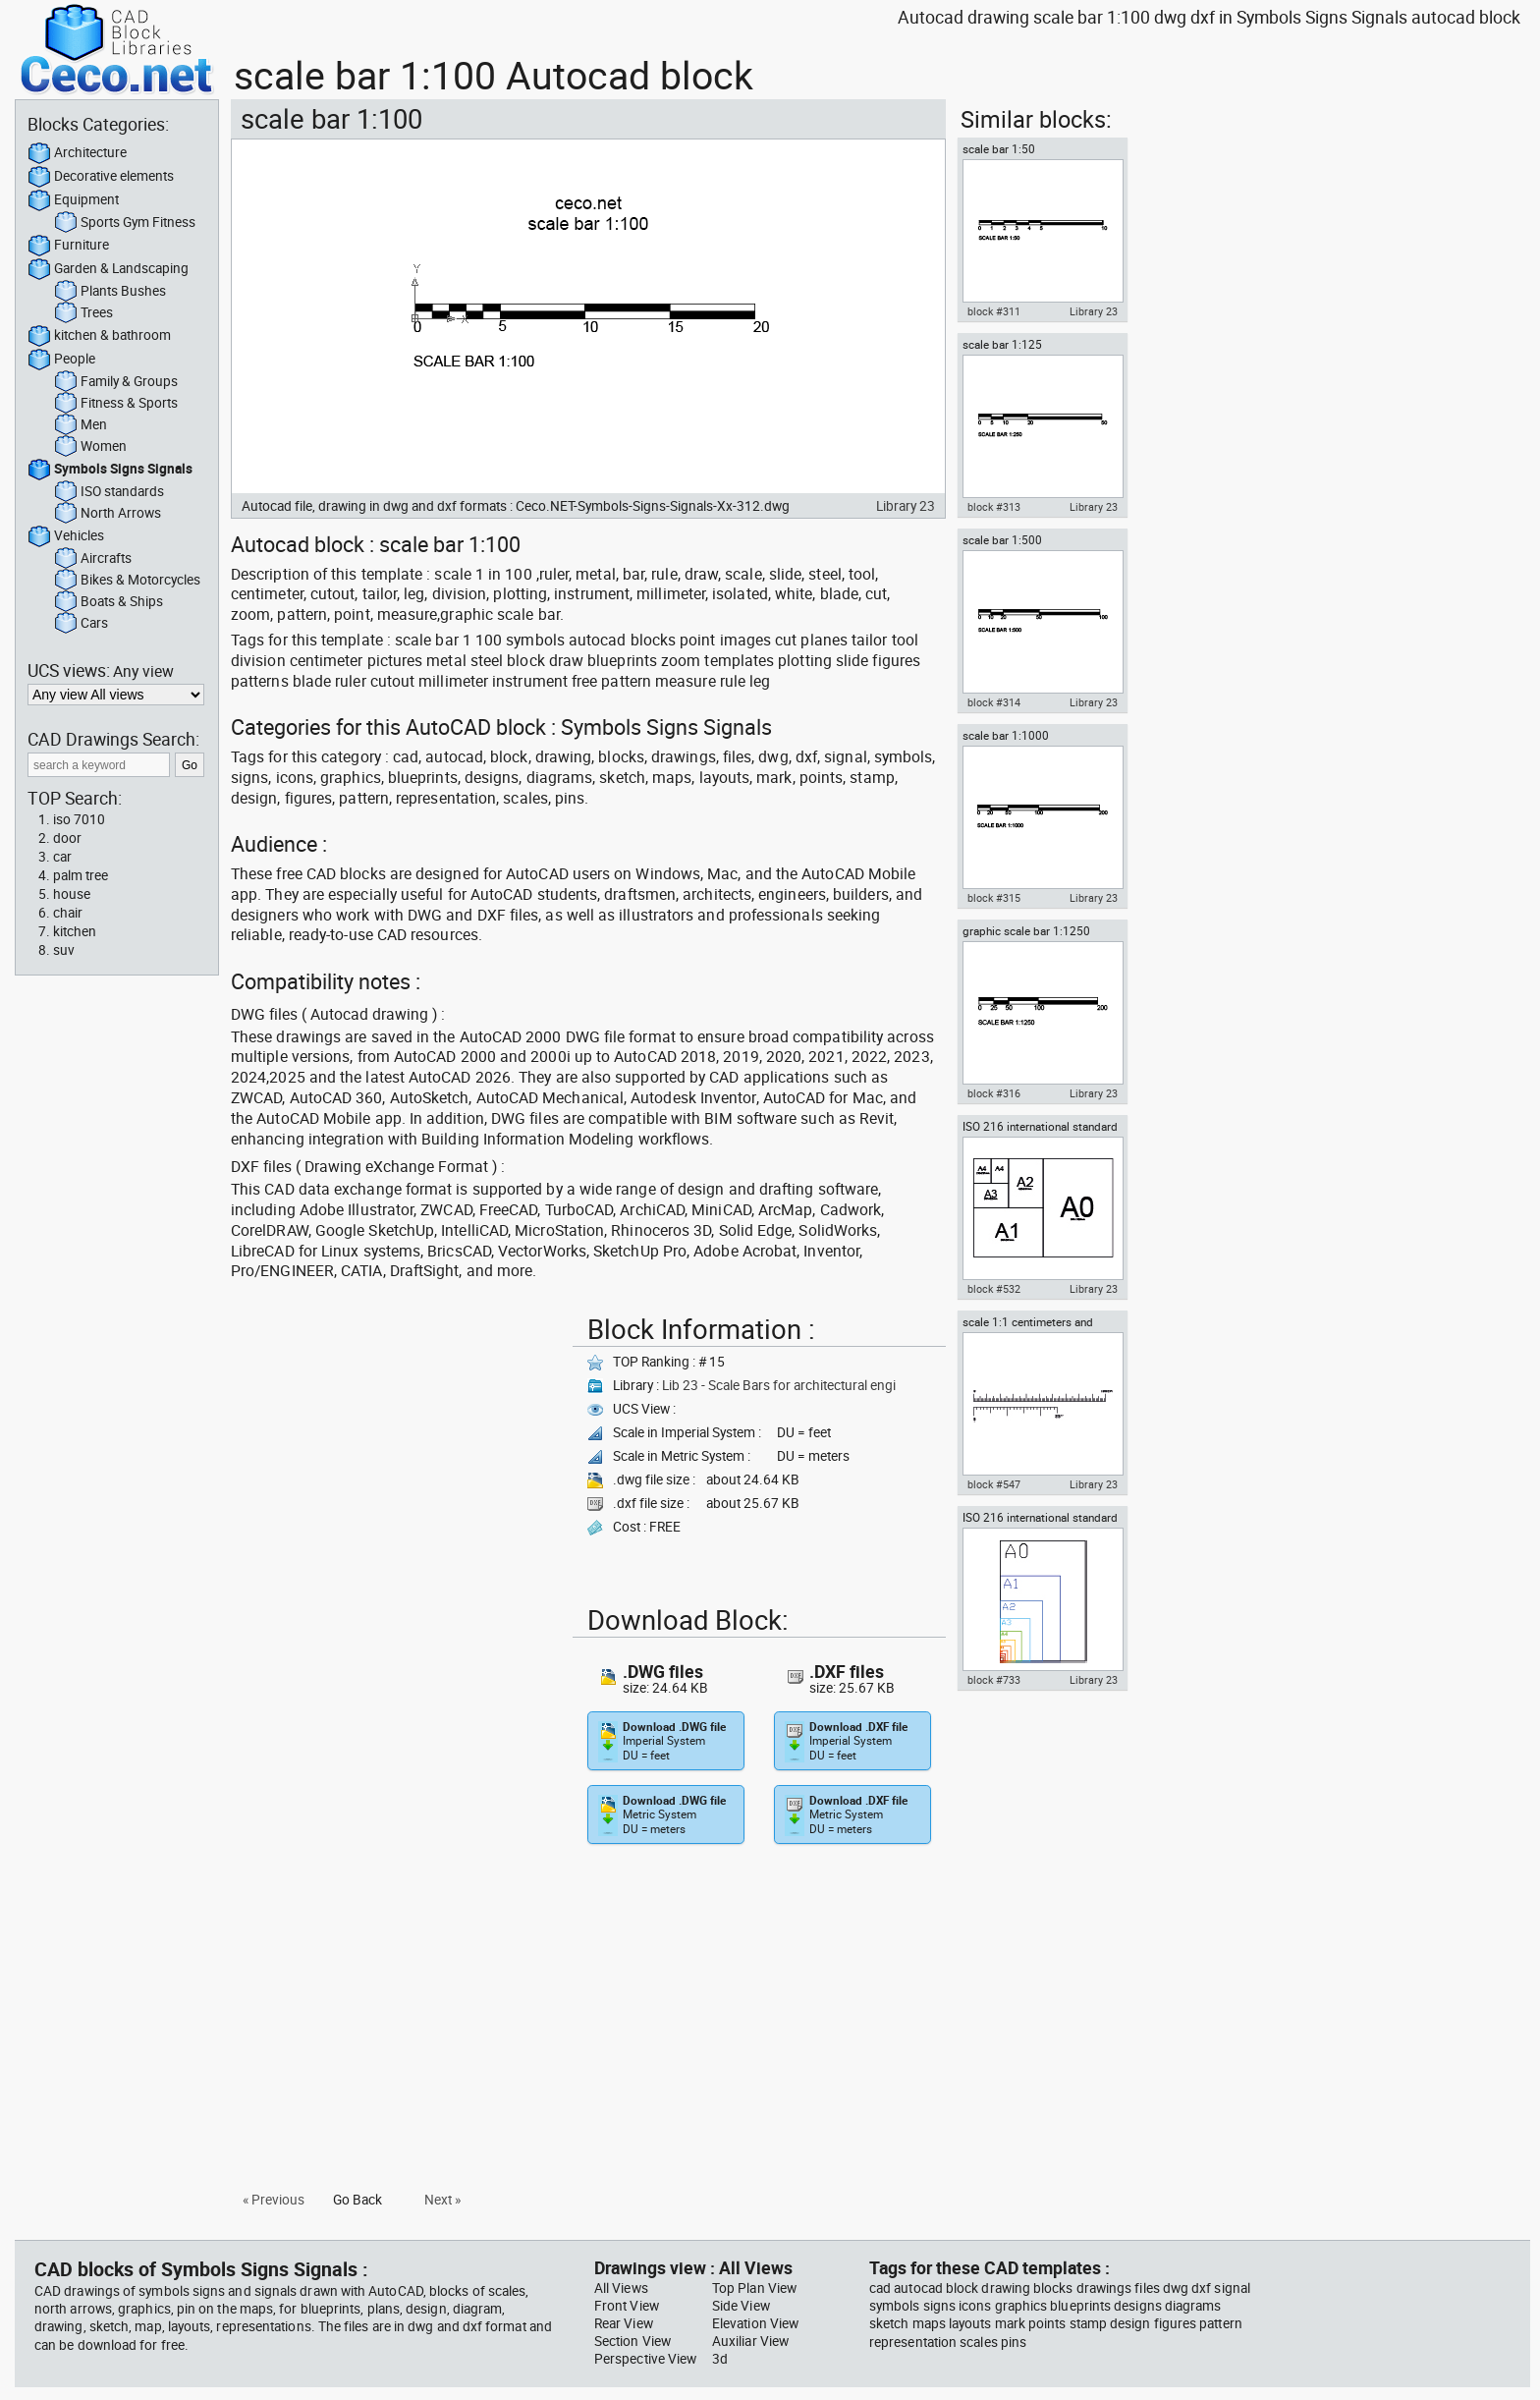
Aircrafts (93, 559)
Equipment (73, 200)
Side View (741, 2306)
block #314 (993, 702)
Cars (81, 624)
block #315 (993, 898)
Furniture (68, 245)
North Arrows (107, 514)
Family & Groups (116, 382)
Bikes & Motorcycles (127, 580)
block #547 (993, 1484)
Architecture (77, 153)
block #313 (993, 507)
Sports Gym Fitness (124, 223)
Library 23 (905, 506)
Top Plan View (754, 2288)
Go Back (357, 2199)
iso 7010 (79, 819)
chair (67, 912)
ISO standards (109, 492)
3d (720, 2359)
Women (90, 447)
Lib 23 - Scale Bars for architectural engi (779, 1385)
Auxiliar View (750, 2341)
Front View (626, 2306)
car (62, 856)
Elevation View (755, 2323)
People (61, 359)
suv (64, 950)
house (71, 894)
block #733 (993, 1680)
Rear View (623, 2323)
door (67, 838)
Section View (632, 2341)
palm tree (80, 875)
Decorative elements (101, 177)
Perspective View (645, 2359)
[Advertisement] (396, 1445)
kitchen (74, 931)
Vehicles (66, 536)
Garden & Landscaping (108, 269)
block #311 (993, 311)
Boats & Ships (108, 602)
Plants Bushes (110, 292)
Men (80, 425)
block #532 (993, 1289)
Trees (83, 313)
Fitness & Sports (116, 404)
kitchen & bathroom (99, 336)
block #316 (993, 1093)
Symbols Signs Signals (110, 469)
